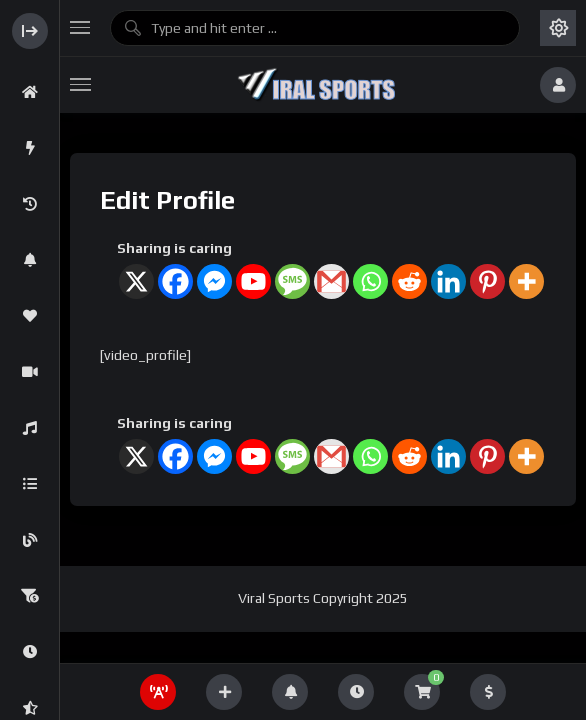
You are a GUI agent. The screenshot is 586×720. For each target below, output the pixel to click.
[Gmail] (331, 281)
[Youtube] (253, 281)
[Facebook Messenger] (214, 281)
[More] (526, 281)
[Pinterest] (487, 281)
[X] (136, 281)
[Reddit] (409, 281)
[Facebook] (175, 281)
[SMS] (292, 281)
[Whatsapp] (370, 281)
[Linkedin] (448, 281)
